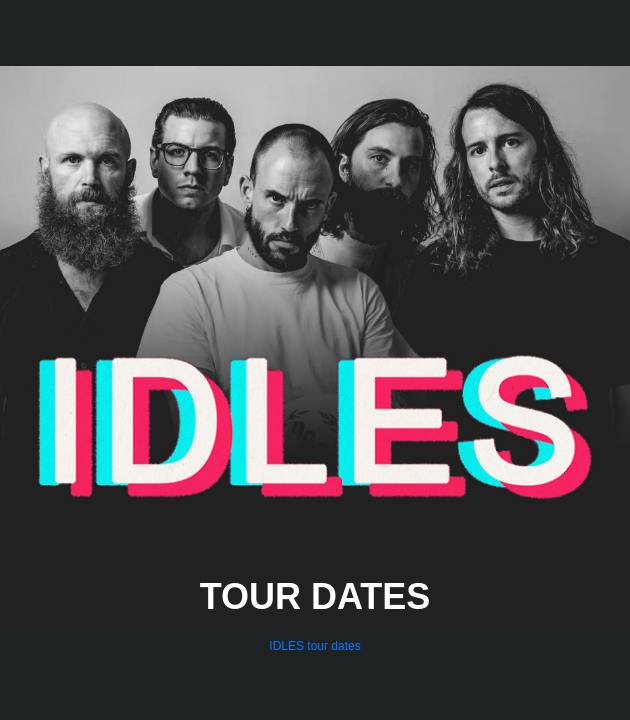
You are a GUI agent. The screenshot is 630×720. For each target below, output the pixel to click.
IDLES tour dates (314, 646)
